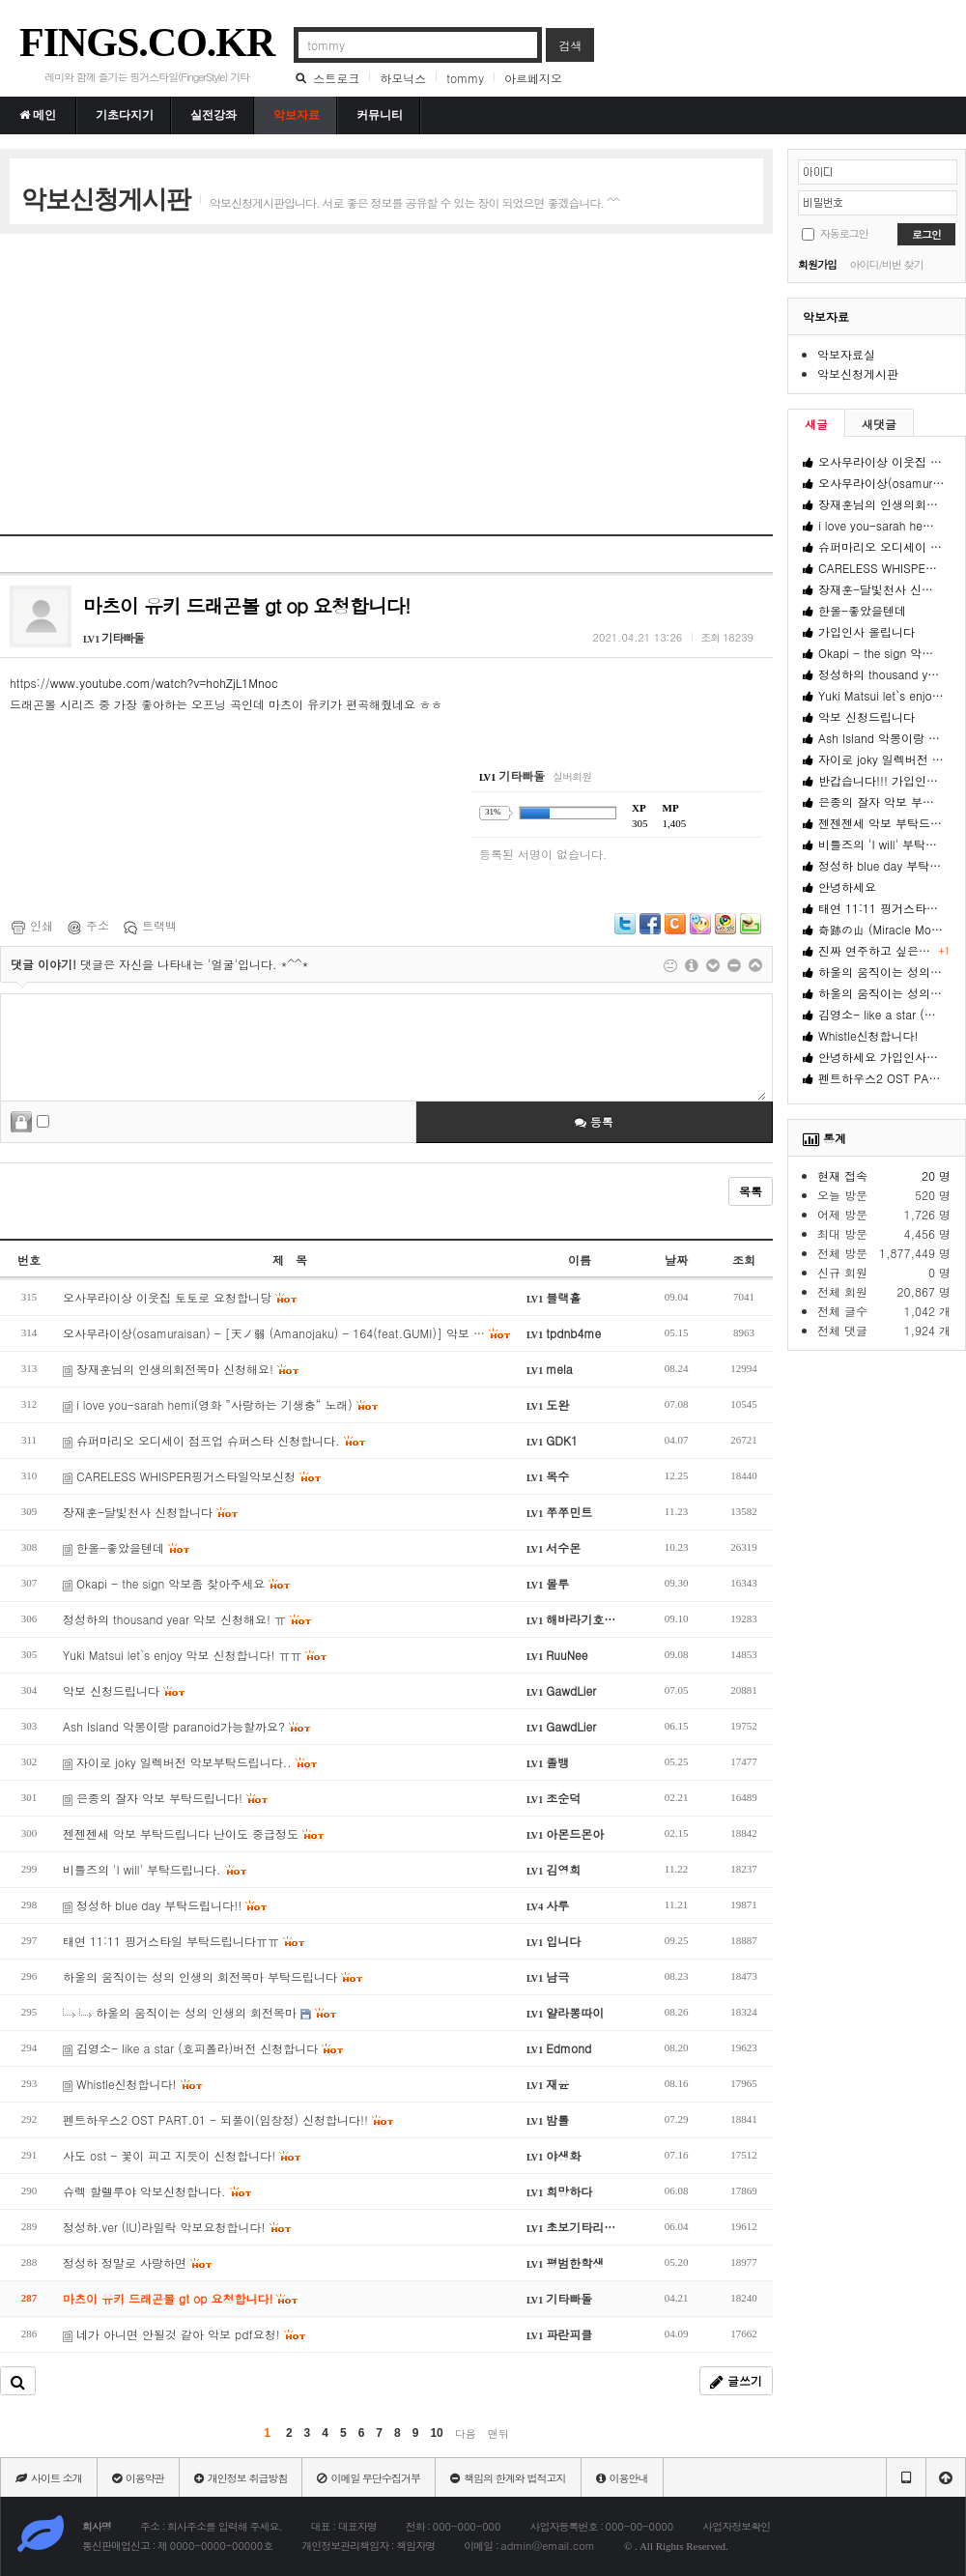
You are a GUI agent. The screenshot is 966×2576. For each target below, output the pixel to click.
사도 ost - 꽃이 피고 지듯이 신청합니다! (182, 2155)
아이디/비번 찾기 (886, 264)
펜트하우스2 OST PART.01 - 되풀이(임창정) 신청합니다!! (229, 2119)
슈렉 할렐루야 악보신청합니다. (158, 2191)
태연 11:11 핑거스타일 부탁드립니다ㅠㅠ (184, 1940)
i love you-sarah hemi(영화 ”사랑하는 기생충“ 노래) (221, 1404)
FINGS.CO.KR (146, 42)
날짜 (676, 1259)
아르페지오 (533, 78)
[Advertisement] (371, 383)
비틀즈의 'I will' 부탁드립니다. (155, 1869)
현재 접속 (842, 1175)
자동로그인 (844, 233)
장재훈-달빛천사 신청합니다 (151, 1511)
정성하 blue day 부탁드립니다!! (166, 1905)
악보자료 (826, 316)
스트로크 (336, 78)
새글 (816, 423)
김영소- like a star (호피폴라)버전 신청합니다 (204, 2048)
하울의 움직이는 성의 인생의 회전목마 (200, 2012)
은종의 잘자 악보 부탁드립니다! (166, 1797)
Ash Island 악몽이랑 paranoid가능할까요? (187, 1726)
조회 (743, 1259)
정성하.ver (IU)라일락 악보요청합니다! (178, 2226)
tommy (465, 78)
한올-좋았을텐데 (127, 1547)
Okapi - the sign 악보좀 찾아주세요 (177, 1583)
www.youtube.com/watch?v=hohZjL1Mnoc (164, 682)
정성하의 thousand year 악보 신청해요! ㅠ (188, 1619)
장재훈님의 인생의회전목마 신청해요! (181, 1368)
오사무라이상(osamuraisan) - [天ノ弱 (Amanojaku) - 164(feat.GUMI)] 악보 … (287, 1333)
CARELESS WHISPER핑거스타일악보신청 (193, 1476)
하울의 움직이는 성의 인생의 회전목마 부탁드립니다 (213, 1976)
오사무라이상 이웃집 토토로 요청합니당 (180, 1297)
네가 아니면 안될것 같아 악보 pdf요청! (185, 2334)
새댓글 (879, 423)
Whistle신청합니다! (133, 2083)
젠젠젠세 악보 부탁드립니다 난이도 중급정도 (194, 1833)
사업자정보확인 (736, 2526)
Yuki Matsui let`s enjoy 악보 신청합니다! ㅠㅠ (195, 1654)
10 (436, 2433)
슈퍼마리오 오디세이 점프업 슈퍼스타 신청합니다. (215, 1440)
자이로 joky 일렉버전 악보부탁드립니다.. (191, 1762)
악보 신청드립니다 (124, 1690)
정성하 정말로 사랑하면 (138, 2262)
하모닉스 (403, 78)
